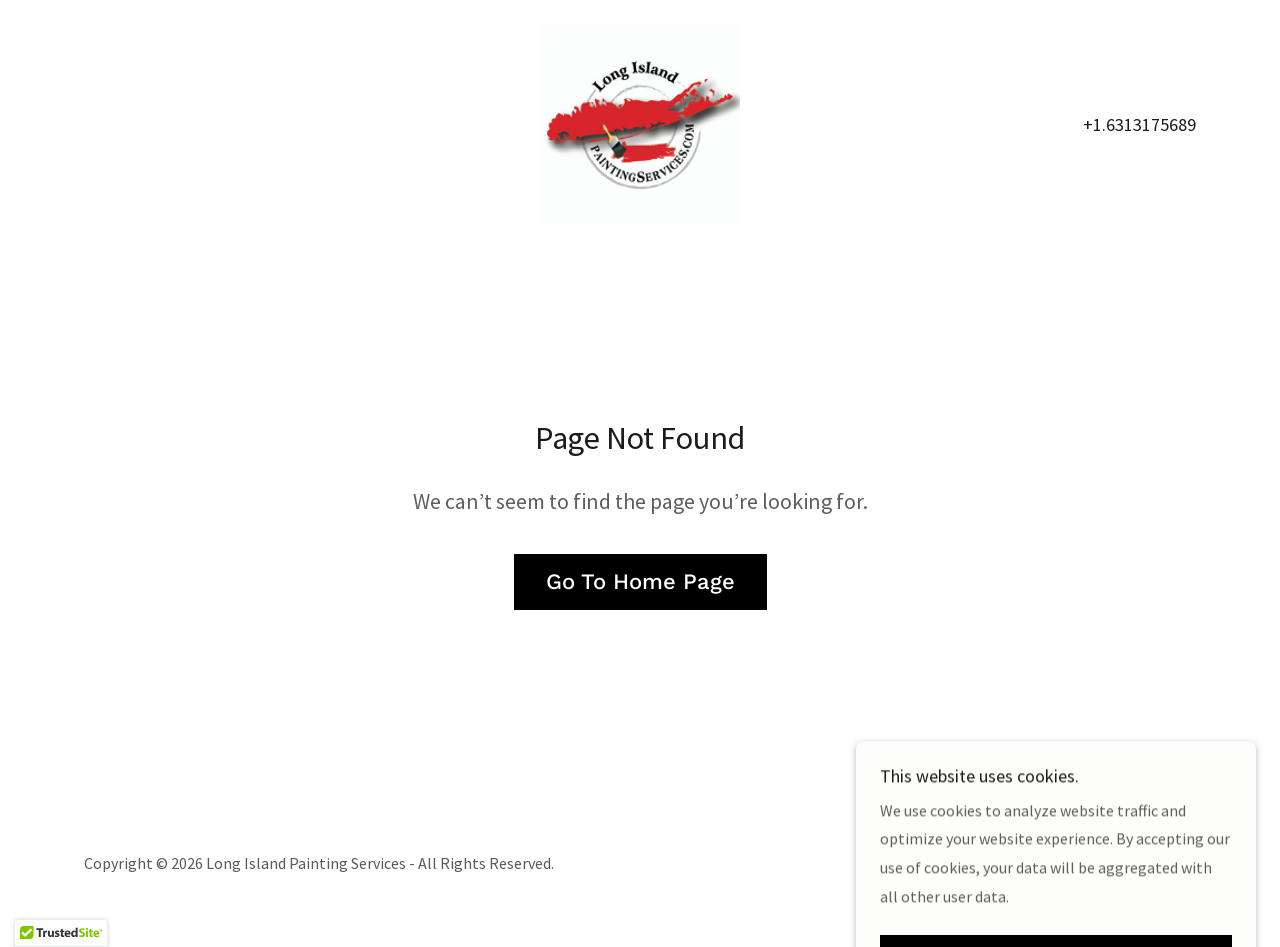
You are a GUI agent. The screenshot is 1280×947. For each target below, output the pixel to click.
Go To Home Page (640, 581)
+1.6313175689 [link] (1139, 124)
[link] (640, 122)
